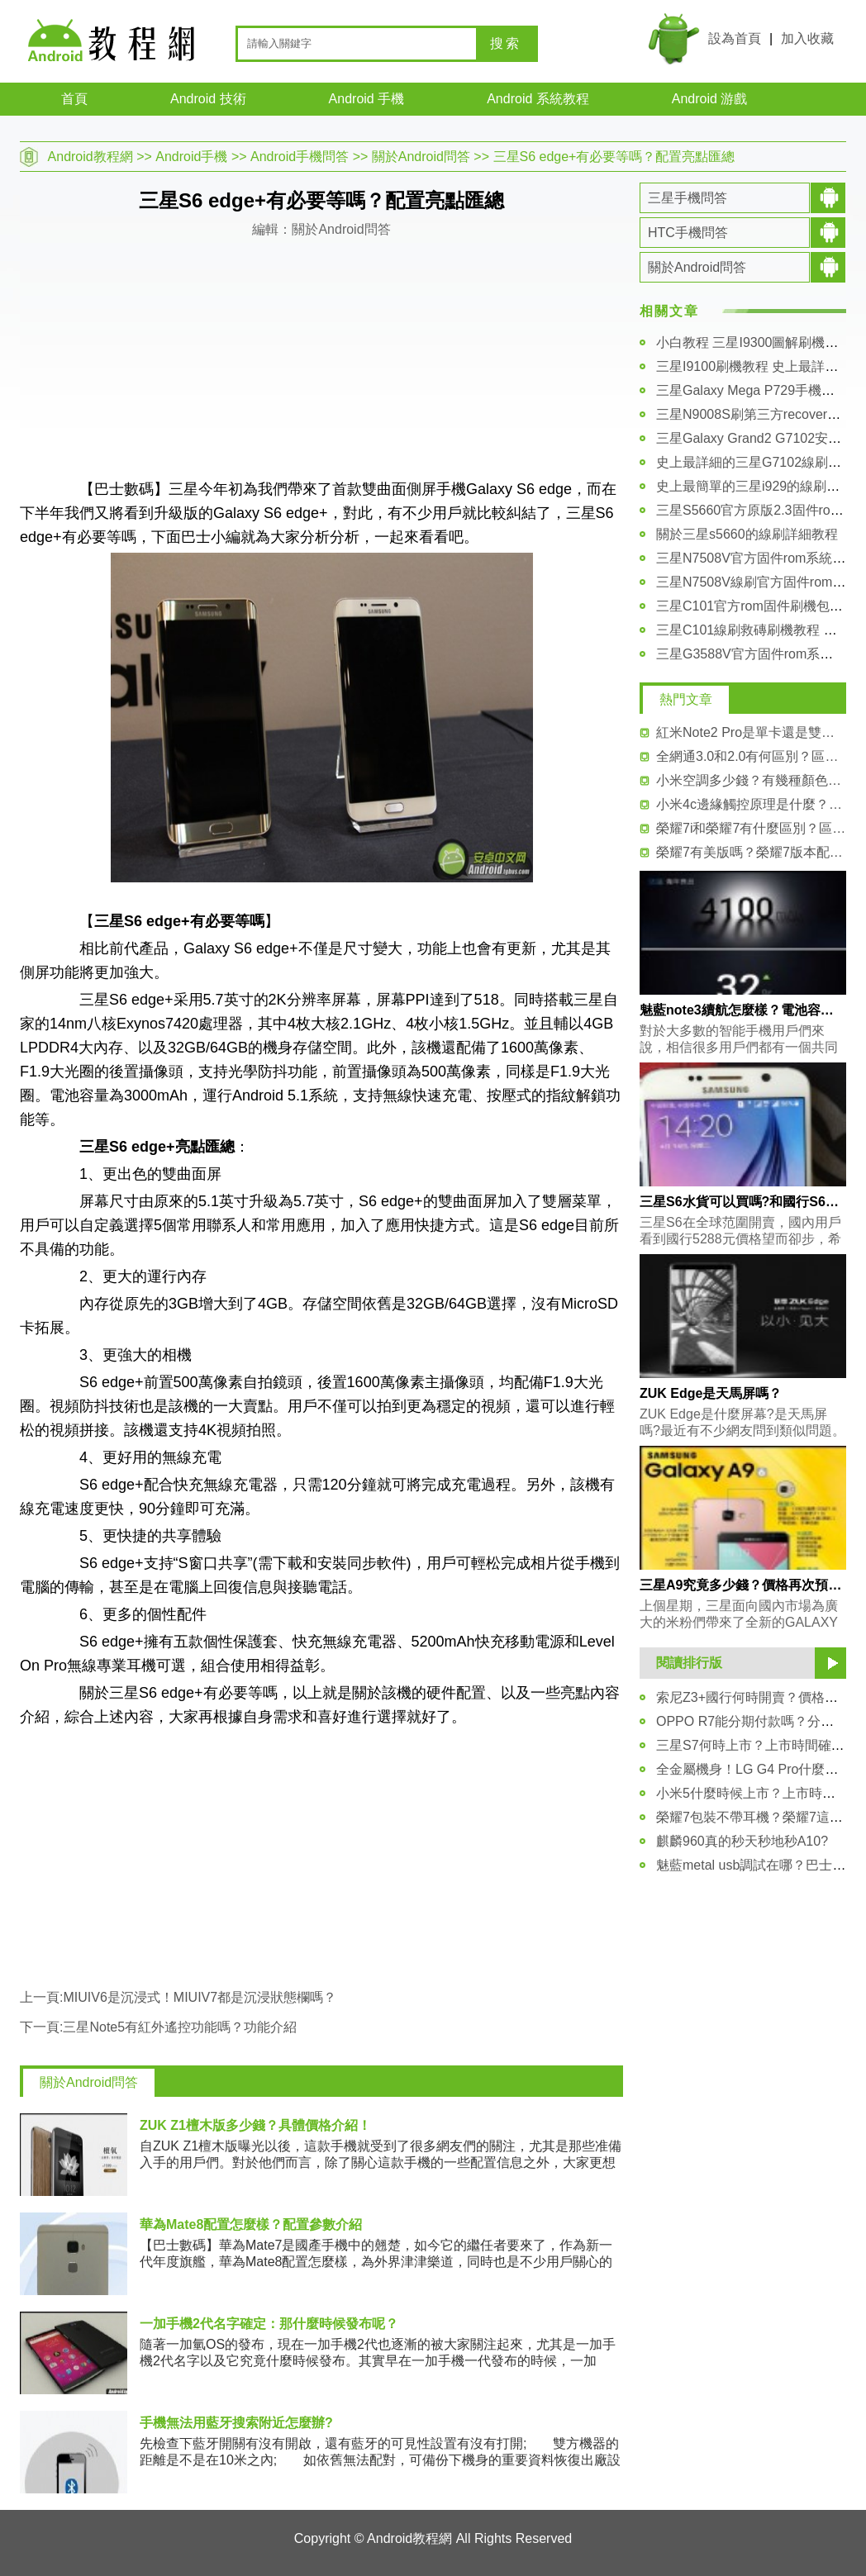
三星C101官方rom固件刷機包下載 (756, 606)
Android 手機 (367, 99)
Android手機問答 (299, 157)
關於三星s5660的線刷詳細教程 (747, 534)
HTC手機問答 (688, 233)
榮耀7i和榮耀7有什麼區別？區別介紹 (751, 828)
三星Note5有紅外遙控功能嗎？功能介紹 (180, 2027)
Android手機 (191, 157)
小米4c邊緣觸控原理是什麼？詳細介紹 (751, 804)
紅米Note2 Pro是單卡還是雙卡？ (751, 732)
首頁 (74, 99)
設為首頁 (734, 38)
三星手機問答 (687, 198)
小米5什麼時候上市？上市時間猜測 (759, 1793)
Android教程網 (90, 157)
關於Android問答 (421, 157)
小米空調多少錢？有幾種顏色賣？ (751, 780)
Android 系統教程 (538, 99)
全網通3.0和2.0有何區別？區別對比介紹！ (751, 756)
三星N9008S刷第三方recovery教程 (758, 414)
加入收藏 (807, 38)
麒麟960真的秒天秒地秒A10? (742, 1841)
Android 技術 (208, 99)
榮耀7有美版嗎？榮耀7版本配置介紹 (751, 852)
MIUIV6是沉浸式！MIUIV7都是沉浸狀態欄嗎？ (199, 1997)
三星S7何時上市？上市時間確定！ (757, 1745)
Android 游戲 (710, 99)
